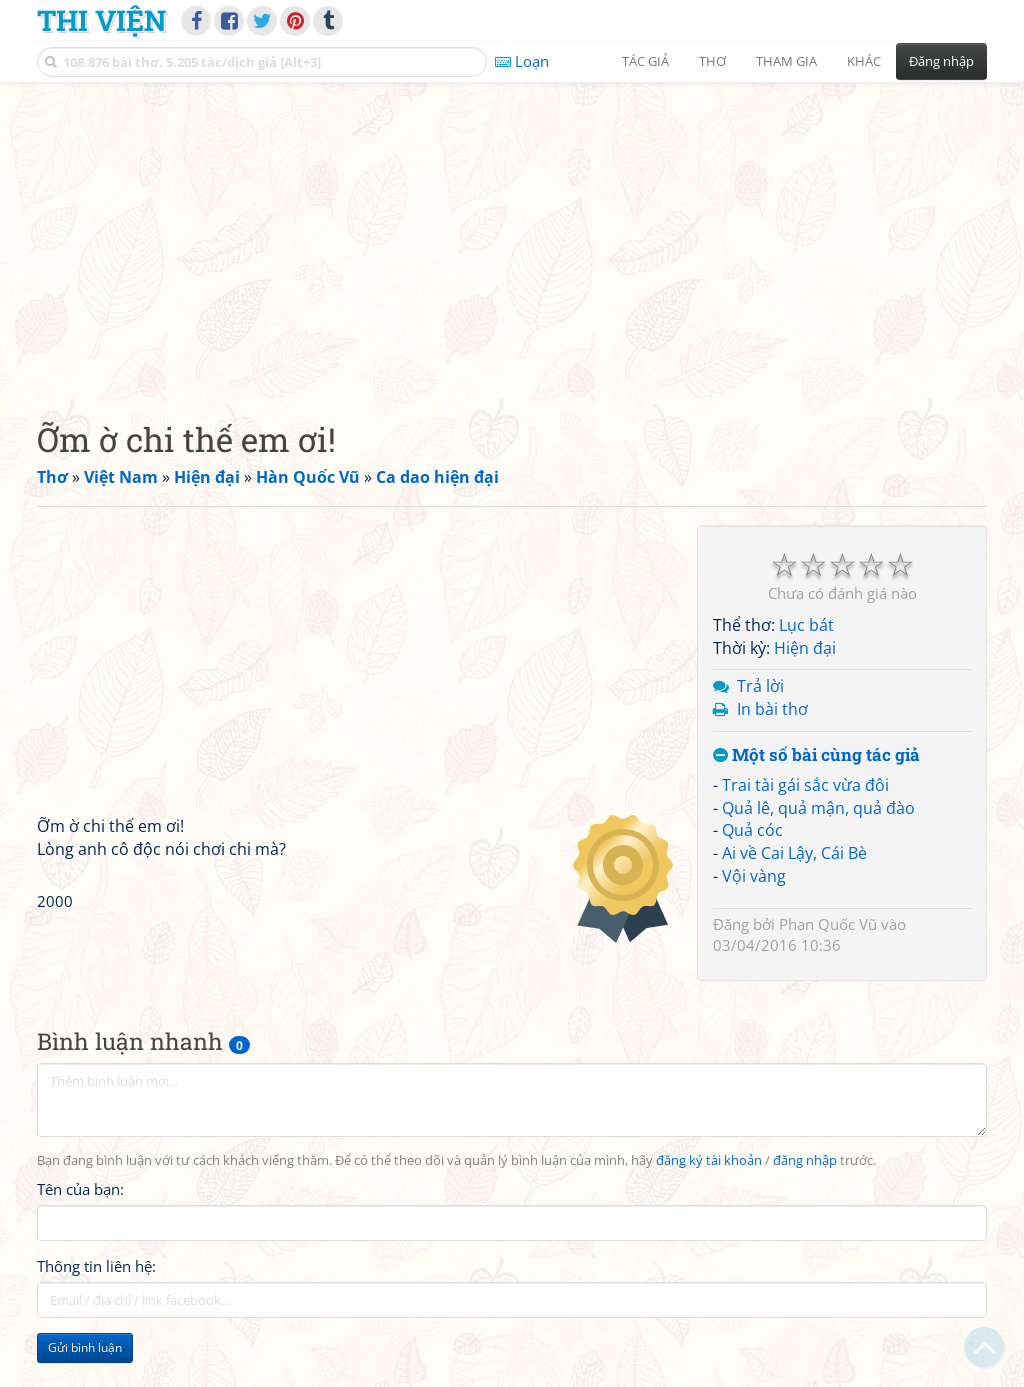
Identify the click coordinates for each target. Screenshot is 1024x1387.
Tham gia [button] (786, 61)
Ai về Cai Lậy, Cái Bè (794, 853)
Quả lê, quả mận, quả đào (818, 808)
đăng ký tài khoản (709, 1160)
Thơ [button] (712, 61)
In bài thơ (772, 709)
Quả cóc (752, 830)
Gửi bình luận (85, 1347)
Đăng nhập (941, 61)
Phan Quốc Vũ (828, 924)
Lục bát (806, 625)
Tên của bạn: (80, 1189)
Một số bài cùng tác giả (816, 755)
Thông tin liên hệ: (96, 1266)
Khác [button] (864, 61)
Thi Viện (101, 20)
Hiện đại (805, 648)
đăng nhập (805, 1160)
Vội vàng (754, 876)
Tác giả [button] (645, 61)
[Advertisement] (512, 235)
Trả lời (760, 686)
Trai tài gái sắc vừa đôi (805, 785)
